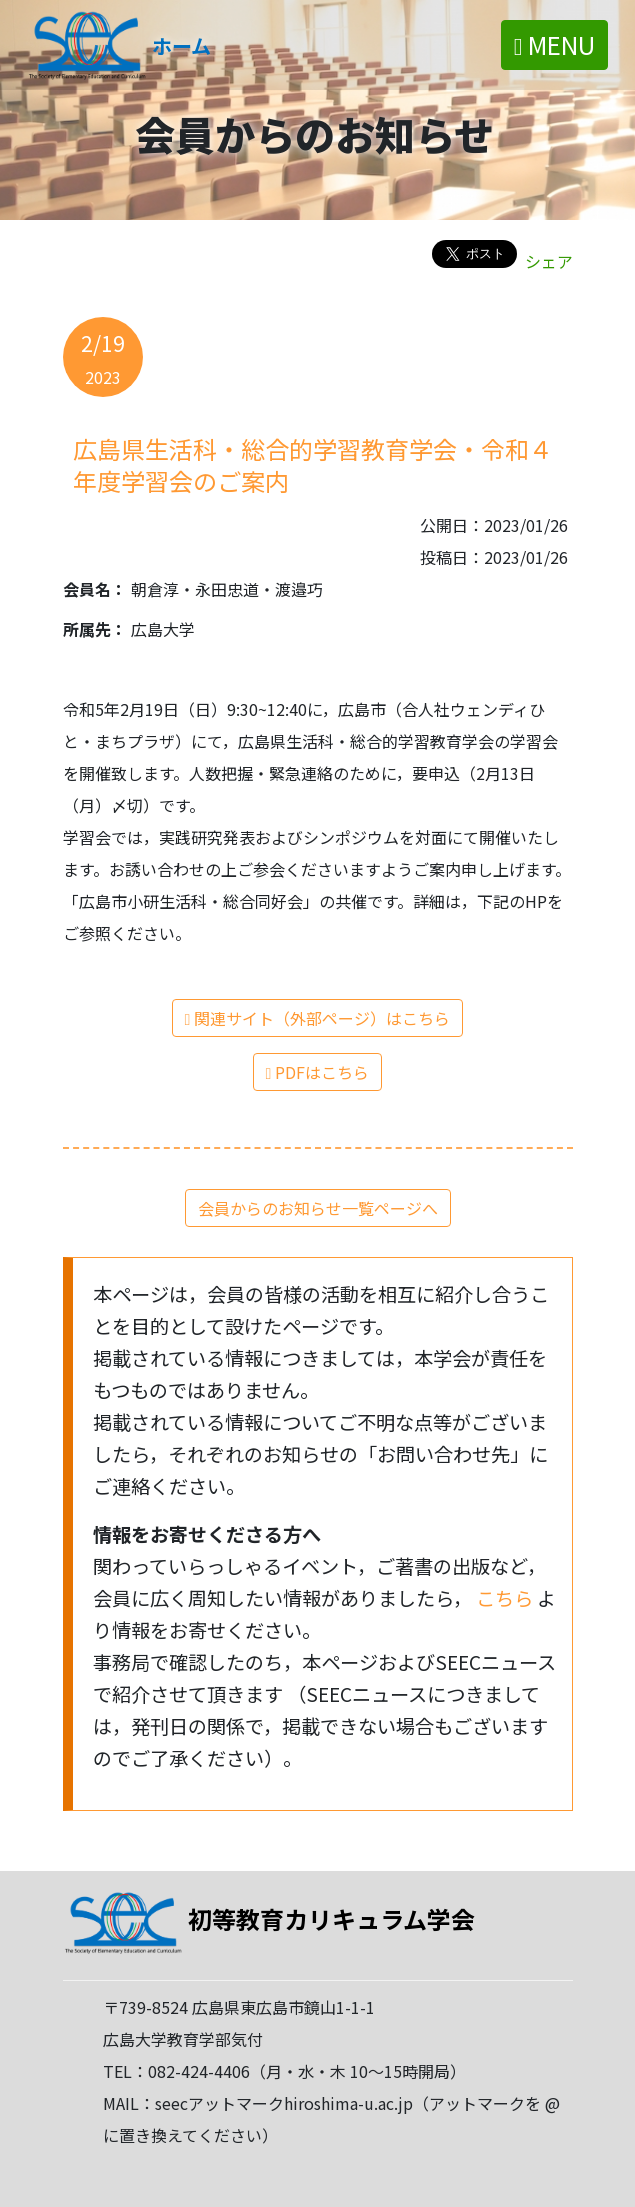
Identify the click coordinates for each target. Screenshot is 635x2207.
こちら (506, 1598)
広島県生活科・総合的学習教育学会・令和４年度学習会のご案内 (313, 464)
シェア (549, 261)
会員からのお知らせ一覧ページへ (318, 1208)
